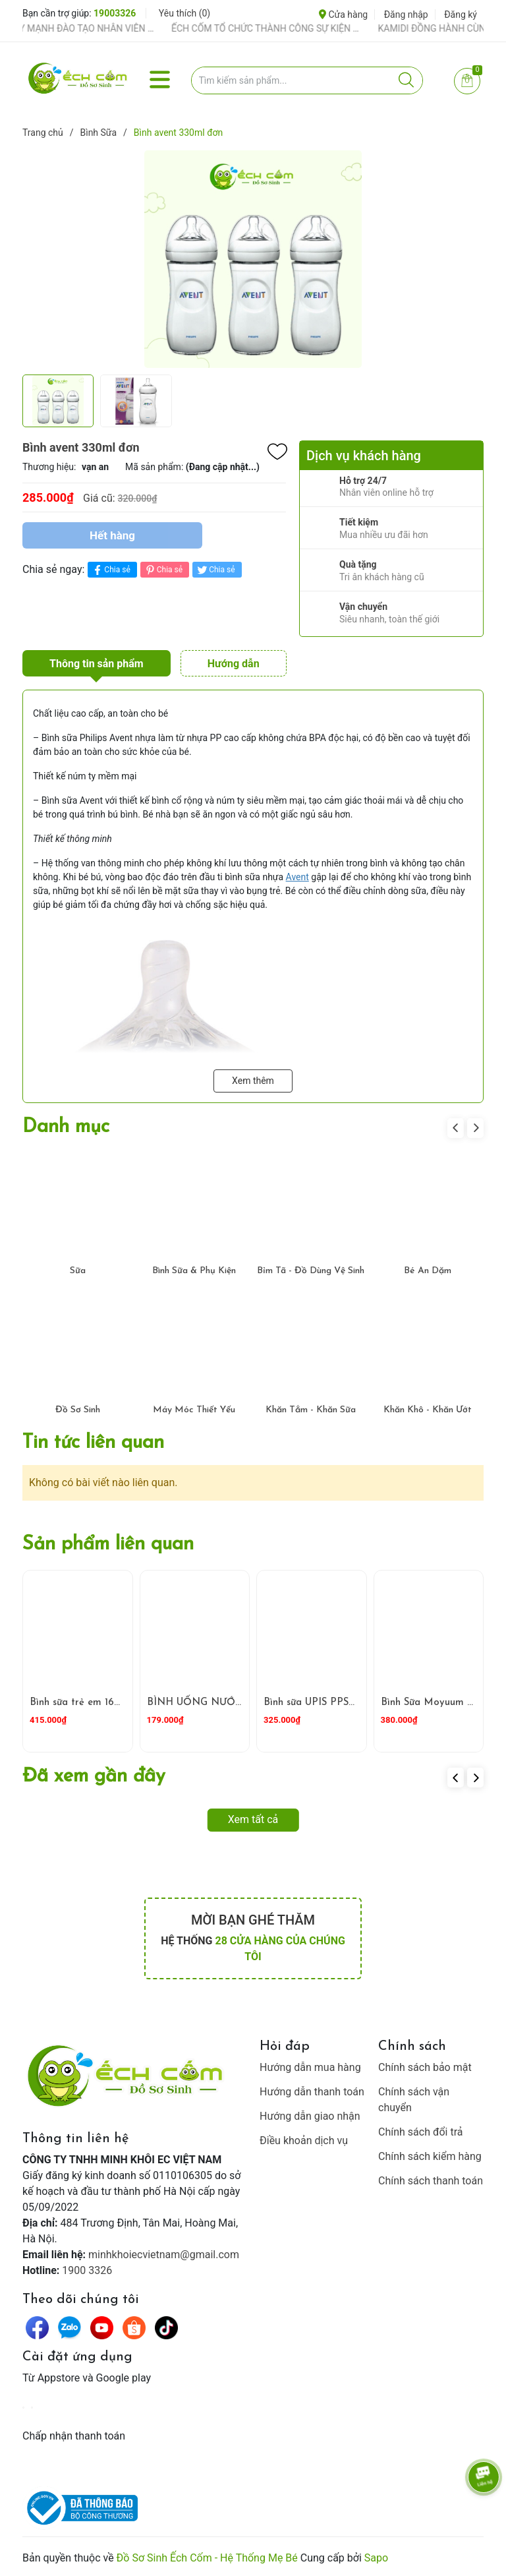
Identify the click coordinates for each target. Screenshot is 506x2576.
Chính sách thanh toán (430, 2180)
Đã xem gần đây (93, 1776)
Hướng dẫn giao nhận (310, 2116)
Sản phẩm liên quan (108, 1544)
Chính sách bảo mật (425, 2067)
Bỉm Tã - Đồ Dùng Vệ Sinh (310, 1271)
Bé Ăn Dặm (427, 1271)
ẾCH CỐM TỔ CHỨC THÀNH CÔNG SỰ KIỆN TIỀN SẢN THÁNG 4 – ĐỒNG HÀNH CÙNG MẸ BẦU (283, 28)
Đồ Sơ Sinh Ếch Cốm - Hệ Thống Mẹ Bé (207, 2558)
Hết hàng (112, 535)
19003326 (115, 13)
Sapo (376, 2558)
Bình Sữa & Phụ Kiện (194, 1271)
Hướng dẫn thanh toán (312, 2091)
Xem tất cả (253, 1819)
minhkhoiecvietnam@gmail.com (163, 2254)
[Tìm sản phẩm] (307, 80)
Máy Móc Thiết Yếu (194, 1410)
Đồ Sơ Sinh (77, 1410)
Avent (297, 877)
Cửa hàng (343, 14)
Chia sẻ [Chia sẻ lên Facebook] (110, 570)
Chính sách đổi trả (420, 2132)
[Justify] (406, 80)
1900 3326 (87, 2270)
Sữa (78, 1271)
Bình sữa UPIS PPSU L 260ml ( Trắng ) (353, 1703)
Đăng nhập (406, 14)
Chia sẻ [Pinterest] (163, 570)
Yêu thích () (184, 13)
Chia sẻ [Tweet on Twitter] (215, 570)
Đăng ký (460, 14)
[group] (253, 259)
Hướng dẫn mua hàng (310, 2067)
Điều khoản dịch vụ (304, 2140)
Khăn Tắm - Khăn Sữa (311, 1410)
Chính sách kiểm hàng (430, 2156)
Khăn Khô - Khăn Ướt (427, 1410)
